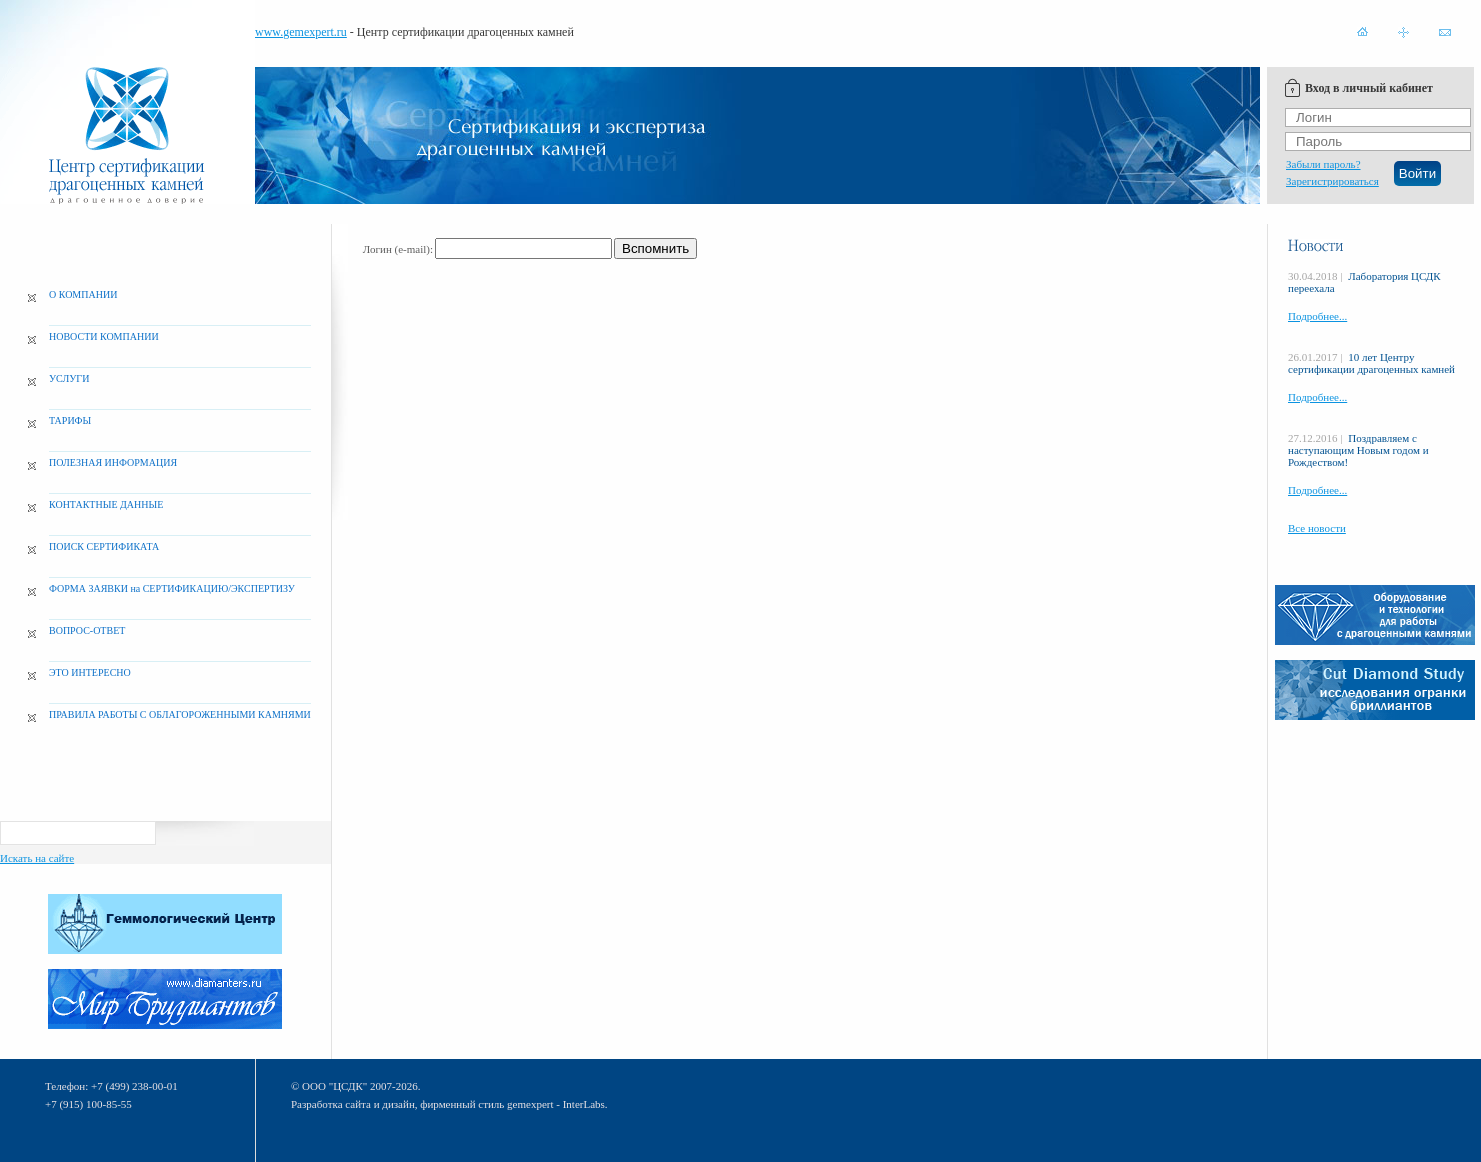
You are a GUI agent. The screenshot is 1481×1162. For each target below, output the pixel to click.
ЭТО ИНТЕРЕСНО (90, 672)
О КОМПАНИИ (83, 294)
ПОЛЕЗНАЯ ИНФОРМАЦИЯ (113, 462)
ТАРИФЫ (70, 420)
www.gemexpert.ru (301, 32)
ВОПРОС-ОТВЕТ (87, 630)
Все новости (1317, 528)
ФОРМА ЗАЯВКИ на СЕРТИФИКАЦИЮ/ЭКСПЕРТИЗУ (172, 588)
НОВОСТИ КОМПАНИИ (104, 336)
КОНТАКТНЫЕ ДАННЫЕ (106, 504)
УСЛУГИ (69, 378)
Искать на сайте (37, 858)
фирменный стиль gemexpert (486, 1104)
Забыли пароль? (1323, 164)
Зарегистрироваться (1332, 181)
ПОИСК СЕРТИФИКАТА (104, 546)
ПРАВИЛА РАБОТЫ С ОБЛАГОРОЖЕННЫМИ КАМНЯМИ (180, 714)
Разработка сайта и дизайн (353, 1104)
